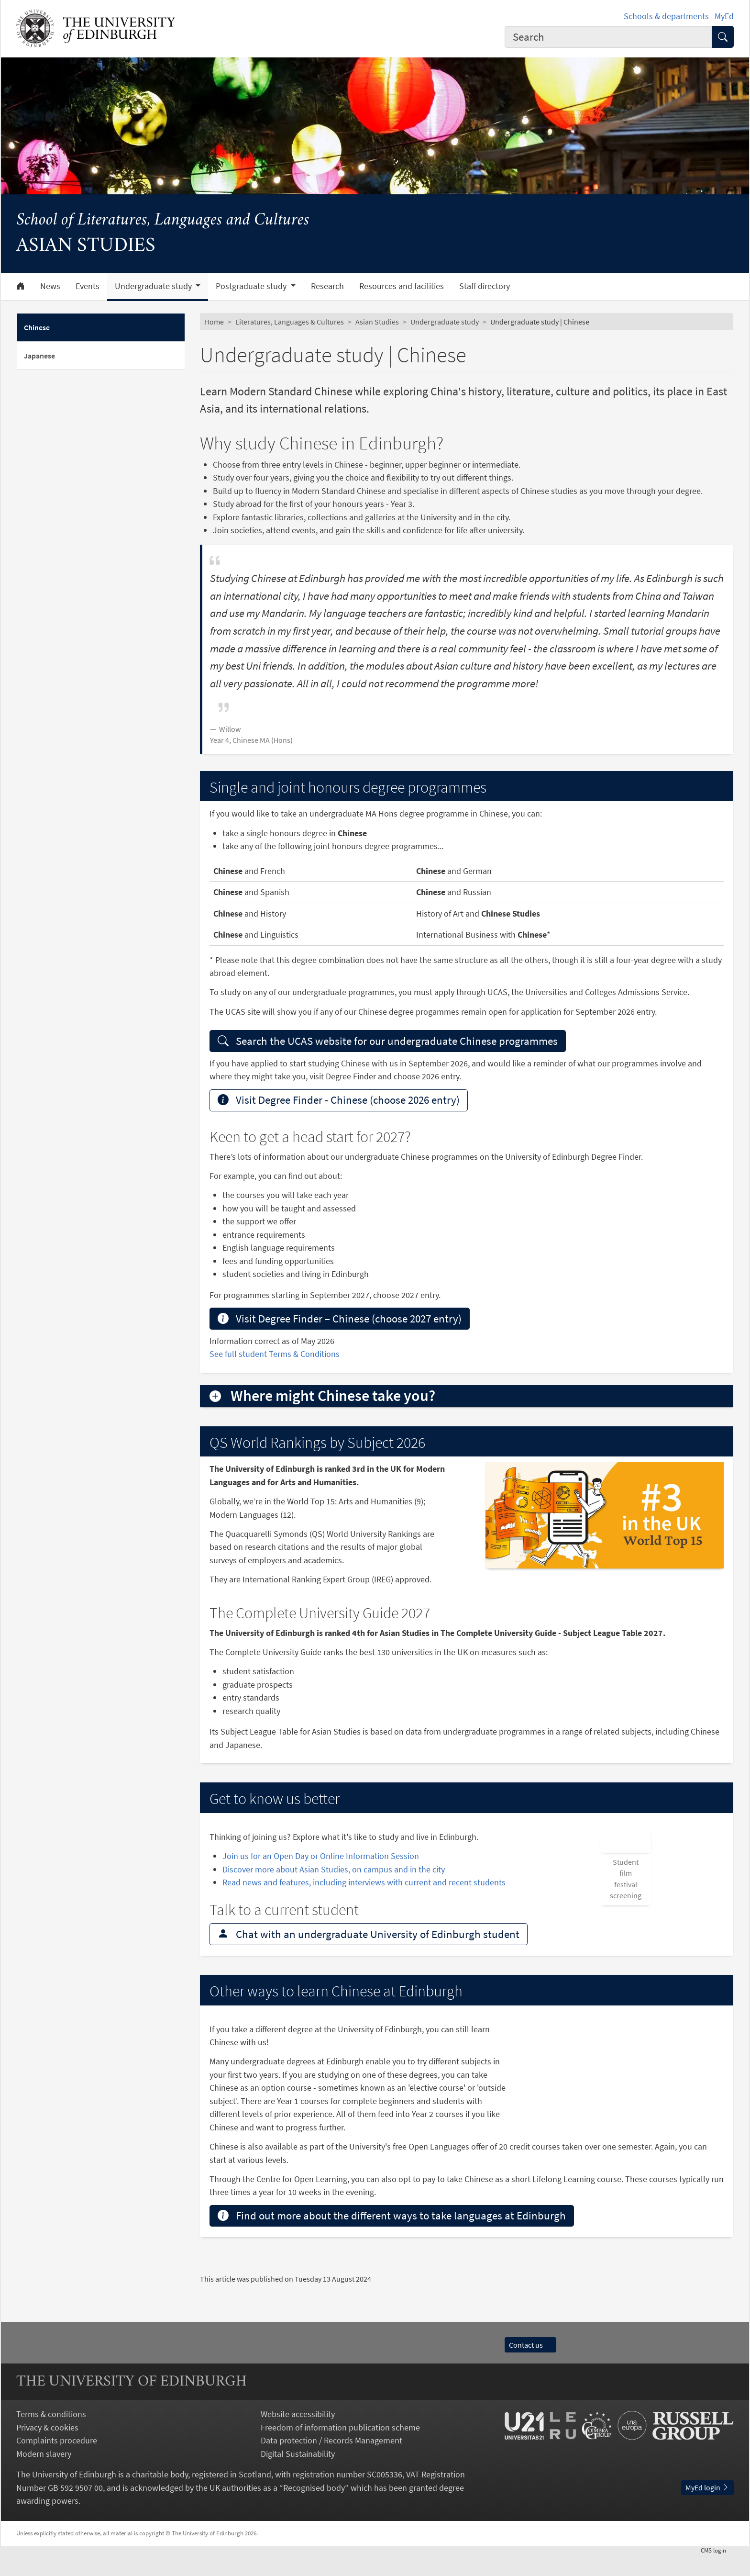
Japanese (39, 355)
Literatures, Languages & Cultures (289, 321)
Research (327, 286)
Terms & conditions (51, 2435)
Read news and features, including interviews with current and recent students (364, 1882)
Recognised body (314, 2508)
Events (87, 286)
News (50, 286)
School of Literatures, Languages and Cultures (162, 220)
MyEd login (707, 2509)
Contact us (530, 2366)
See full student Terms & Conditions (275, 1353)
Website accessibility (298, 2435)
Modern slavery (43, 2474)
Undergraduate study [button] (154, 286)
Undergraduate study (444, 321)
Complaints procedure (56, 2461)
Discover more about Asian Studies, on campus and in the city (333, 1869)
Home (214, 321)
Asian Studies (377, 321)
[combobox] (608, 37)
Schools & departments (666, 16)
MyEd (724, 16)
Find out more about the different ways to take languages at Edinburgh (392, 2237)
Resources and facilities (401, 286)
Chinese (37, 327)
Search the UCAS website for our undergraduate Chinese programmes (388, 1041)
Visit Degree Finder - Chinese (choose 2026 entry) (339, 1100)
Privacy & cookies (47, 2448)
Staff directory (484, 286)
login (717, 2571)
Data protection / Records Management (331, 2461)
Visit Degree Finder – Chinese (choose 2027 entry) (340, 1318)
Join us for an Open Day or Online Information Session (320, 1855)
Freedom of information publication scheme (340, 2448)
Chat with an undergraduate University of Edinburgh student (368, 1955)
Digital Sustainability (298, 2474)
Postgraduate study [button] (252, 286)
